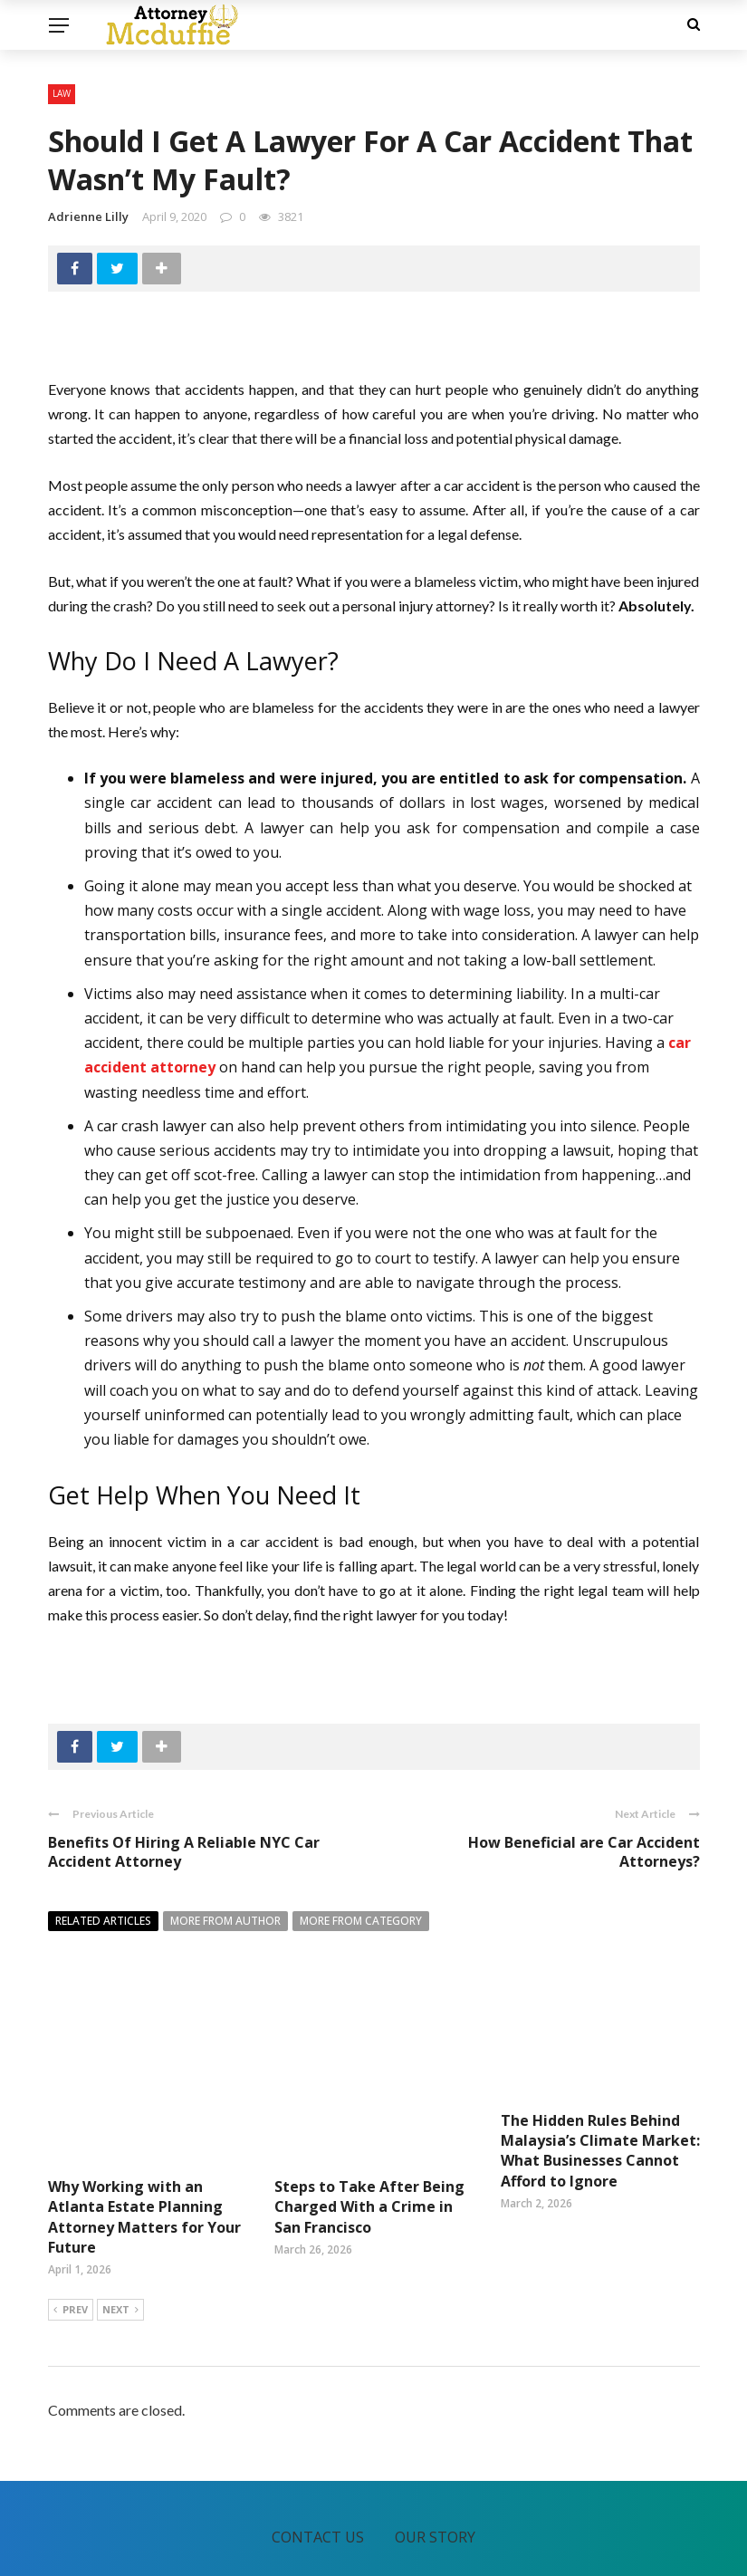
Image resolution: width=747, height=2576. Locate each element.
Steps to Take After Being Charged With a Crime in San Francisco (369, 2140)
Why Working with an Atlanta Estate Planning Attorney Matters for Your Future (144, 2150)
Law (62, 93)
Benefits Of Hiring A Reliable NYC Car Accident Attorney (184, 1851)
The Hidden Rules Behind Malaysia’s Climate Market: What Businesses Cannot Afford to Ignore (600, 2150)
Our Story (435, 2471)
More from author (225, 1920)
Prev (70, 2244)
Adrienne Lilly (88, 216)
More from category (361, 1920)
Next (120, 2244)
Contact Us (318, 2471)
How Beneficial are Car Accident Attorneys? (584, 1851)
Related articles (103, 1920)
